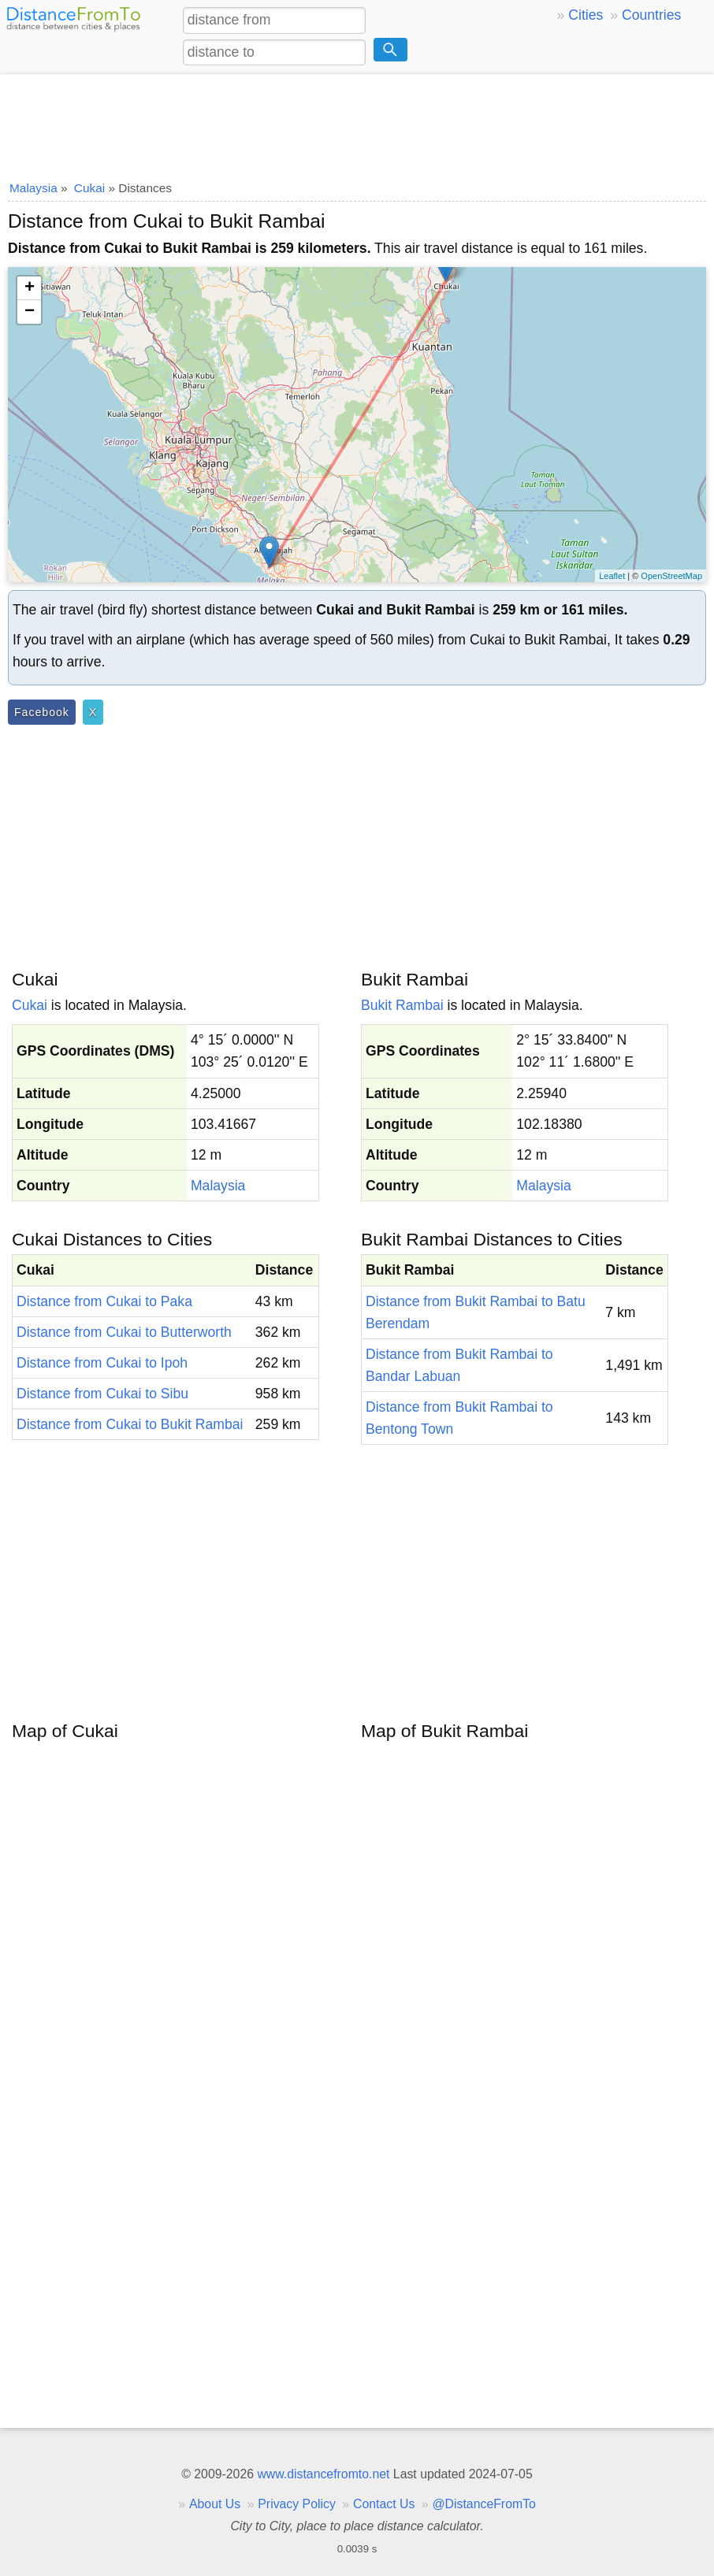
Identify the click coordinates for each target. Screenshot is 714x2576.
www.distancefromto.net (323, 2474)
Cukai (29, 1005)
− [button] (29, 312)
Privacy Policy (297, 2504)
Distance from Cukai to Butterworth (124, 1332)
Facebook (41, 712)
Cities (585, 15)
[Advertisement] (357, 122)
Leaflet (612, 576)
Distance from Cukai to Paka (104, 1301)
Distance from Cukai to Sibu (102, 1393)
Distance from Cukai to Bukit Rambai (130, 1424)
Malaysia (218, 1185)
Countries (651, 15)
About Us (214, 2504)
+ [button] (29, 288)
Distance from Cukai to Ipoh (102, 1363)
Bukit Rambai (402, 1005)
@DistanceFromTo (484, 2504)
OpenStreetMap (671, 576)
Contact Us (384, 2504)
